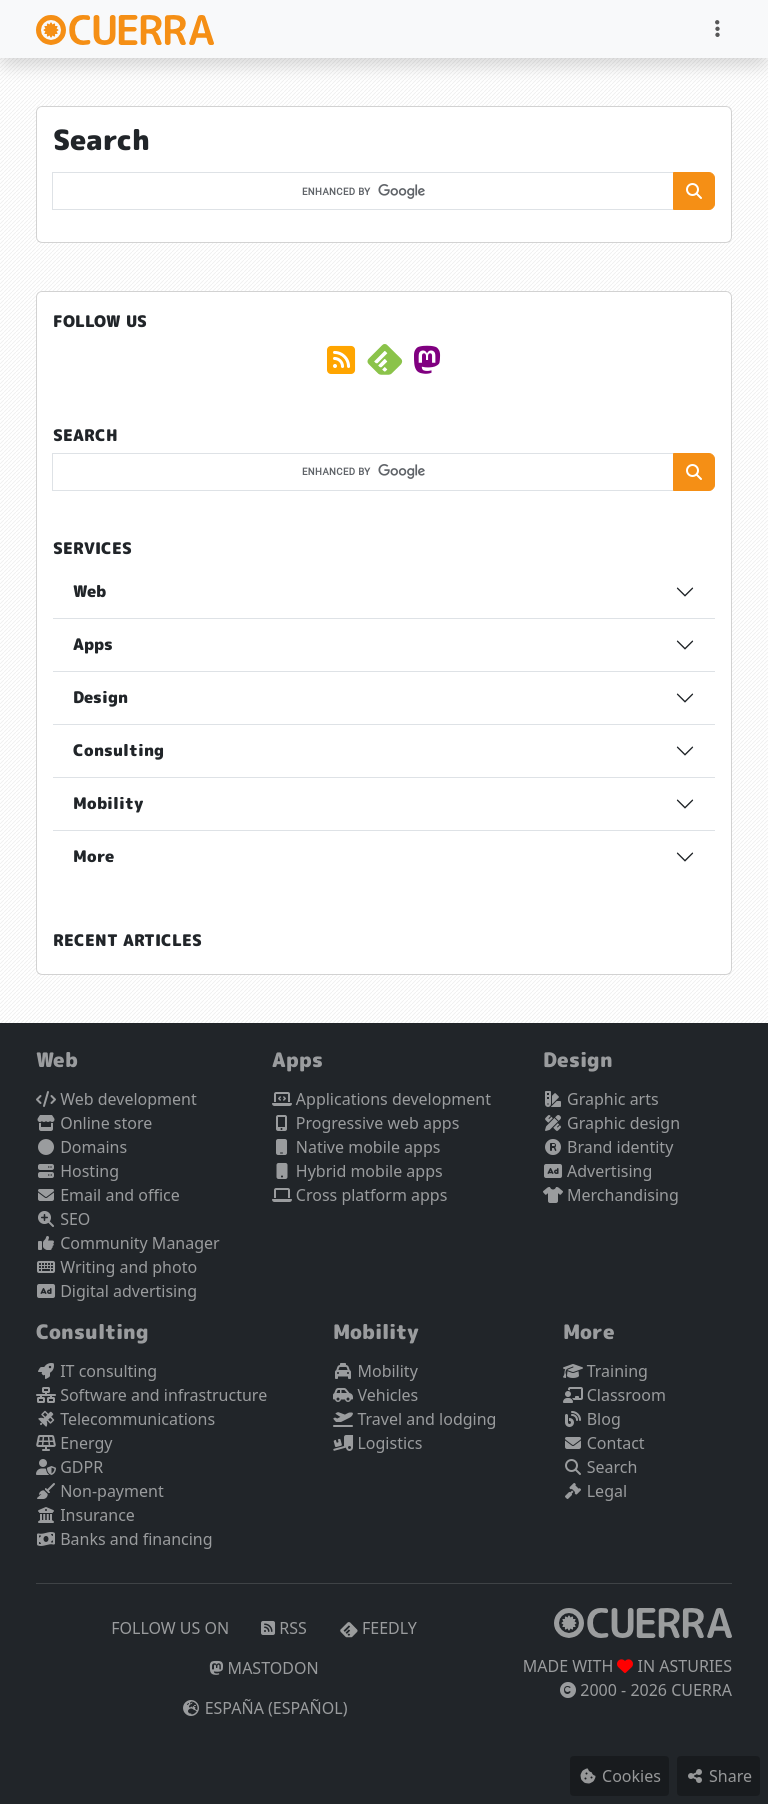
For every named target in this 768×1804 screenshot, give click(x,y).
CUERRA (701, 1690)
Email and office (108, 1195)
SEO (63, 1219)
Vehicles (375, 1395)
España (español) (264, 1708)
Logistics (377, 1443)
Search (600, 1467)
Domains (81, 1147)
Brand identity (608, 1147)
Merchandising (611, 1195)
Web (89, 591)
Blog (592, 1419)
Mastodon (263, 1668)
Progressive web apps (366, 1123)
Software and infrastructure (151, 1395)
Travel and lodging (414, 1419)
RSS (284, 1628)
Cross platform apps (360, 1195)
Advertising (597, 1171)
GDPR (69, 1467)
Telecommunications (125, 1419)
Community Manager (128, 1243)
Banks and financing (124, 1539)
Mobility (108, 803)
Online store (94, 1123)
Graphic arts (601, 1099)
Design (100, 697)
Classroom (614, 1395)
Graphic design (611, 1123)
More (93, 856)
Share (718, 1776)
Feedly (378, 1628)
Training (605, 1371)
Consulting (118, 750)
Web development (116, 1099)
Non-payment (100, 1491)
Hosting (77, 1171)
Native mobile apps (356, 1147)
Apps (93, 644)
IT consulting (96, 1371)
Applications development (381, 1099)
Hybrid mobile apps (357, 1171)
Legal (595, 1491)
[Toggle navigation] (717, 29)
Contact (604, 1443)
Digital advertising (116, 1291)
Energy (74, 1443)
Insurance (85, 1515)
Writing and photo (116, 1267)
